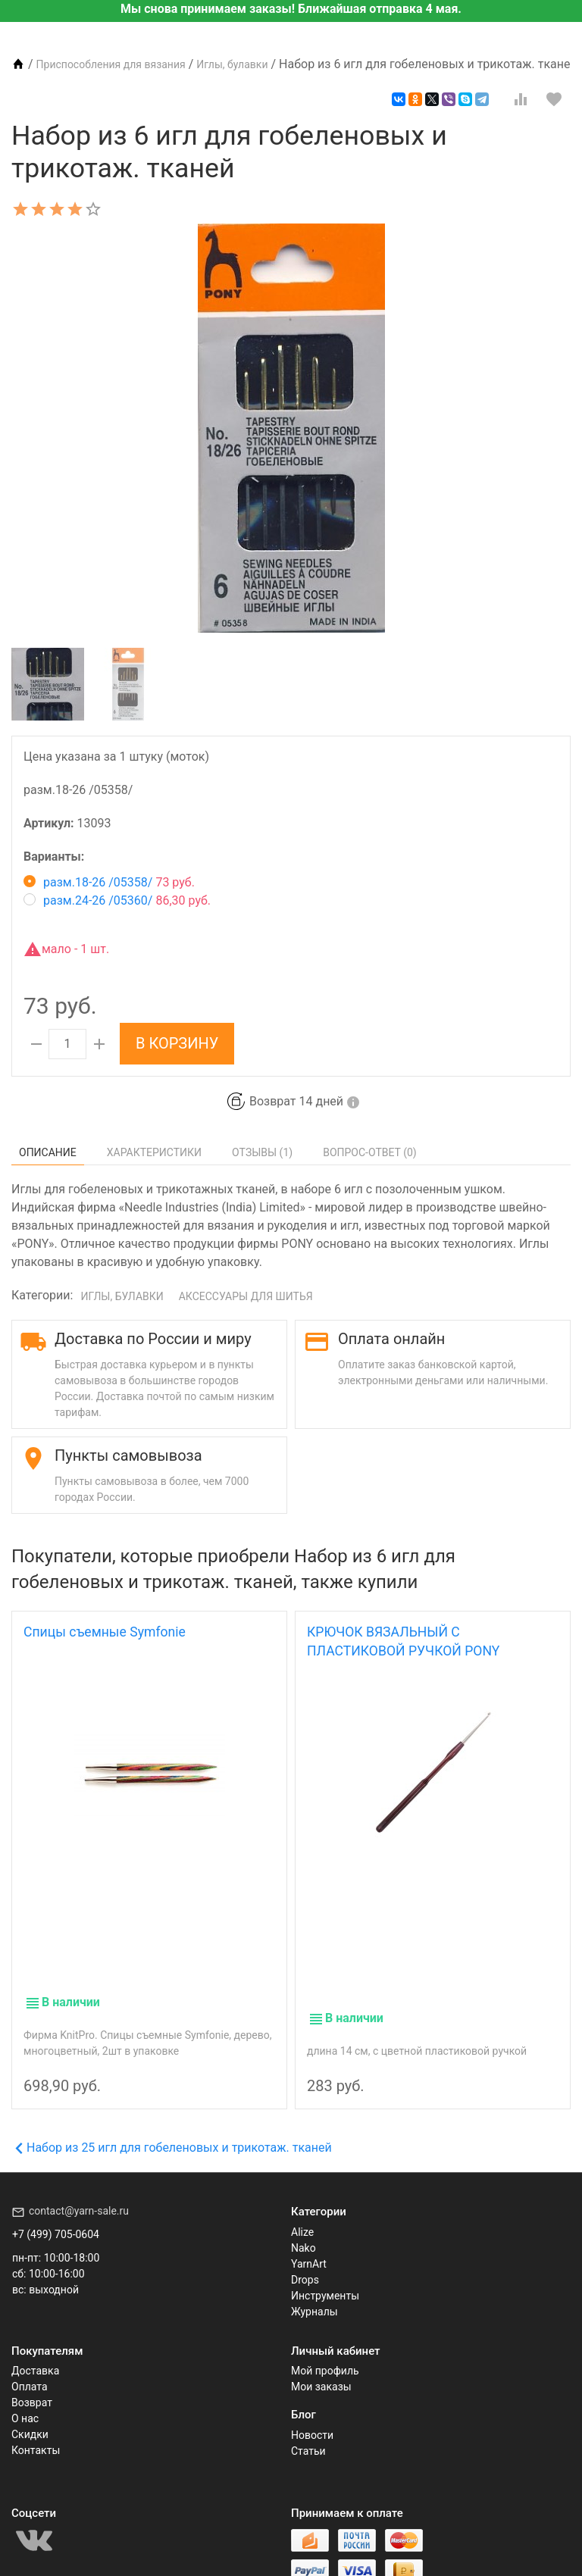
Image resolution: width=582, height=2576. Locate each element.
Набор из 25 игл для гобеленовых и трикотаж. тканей (173, 2125)
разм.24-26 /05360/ (117, 900)
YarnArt (309, 2242)
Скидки (29, 2412)
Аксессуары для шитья (246, 1296)
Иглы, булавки (121, 1296)
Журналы (314, 2290)
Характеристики (154, 1152)
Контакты (35, 2428)
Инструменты (325, 2274)
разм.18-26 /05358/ (109, 882)
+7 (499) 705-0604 (55, 2212)
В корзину (177, 1043)
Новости (312, 2413)
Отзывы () (262, 1152)
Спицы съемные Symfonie (104, 1632)
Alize (302, 2210)
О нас (25, 2396)
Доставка (35, 2349)
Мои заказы (321, 2365)
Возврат (31, 2380)
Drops (305, 2258)
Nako (303, 2226)
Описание (48, 1152)
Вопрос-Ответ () (370, 1152)
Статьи (308, 2429)
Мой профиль (325, 2349)
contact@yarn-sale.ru (79, 2189)
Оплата (29, 2365)
